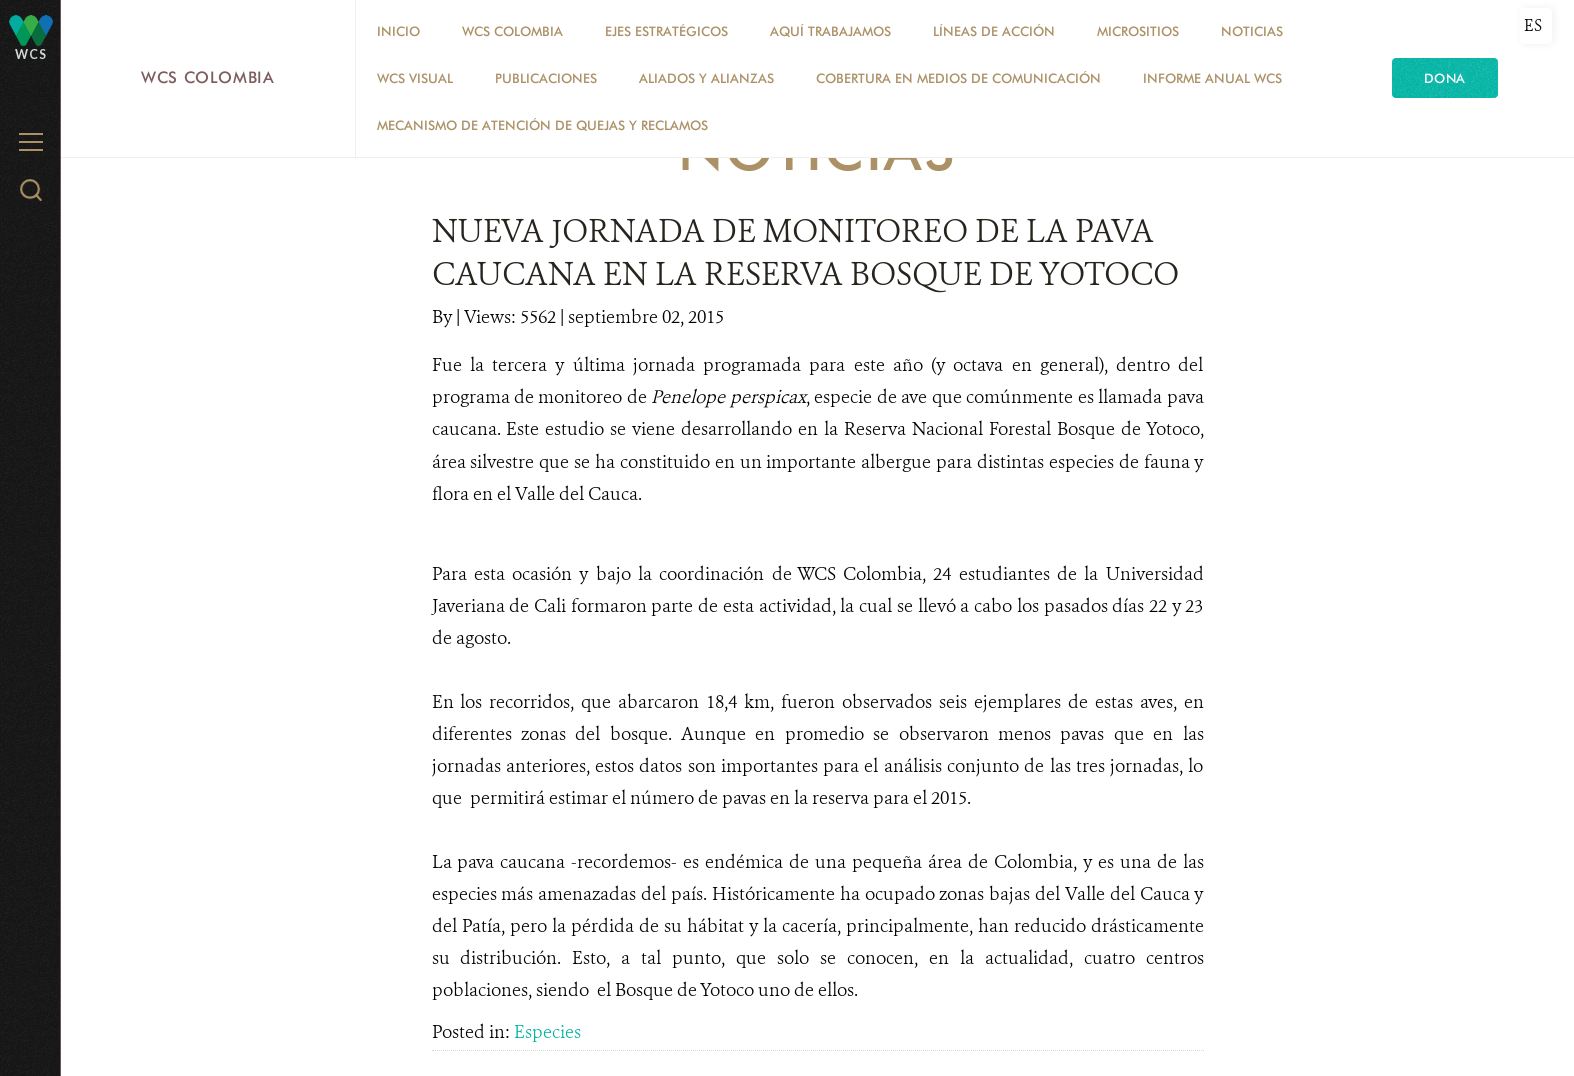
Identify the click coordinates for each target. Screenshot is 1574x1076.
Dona (1445, 78)
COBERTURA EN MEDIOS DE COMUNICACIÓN (958, 78)
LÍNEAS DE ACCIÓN (994, 31)
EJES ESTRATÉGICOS (666, 31)
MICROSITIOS (1138, 31)
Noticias (1252, 31)
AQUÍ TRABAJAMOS (830, 31)
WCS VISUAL (415, 78)
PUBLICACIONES (546, 78)
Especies (547, 1032)
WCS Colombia (208, 77)
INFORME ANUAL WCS (1212, 78)
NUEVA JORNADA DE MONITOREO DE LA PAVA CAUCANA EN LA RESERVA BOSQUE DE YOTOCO (805, 252)
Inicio (398, 31)
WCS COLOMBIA (512, 31)
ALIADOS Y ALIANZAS (706, 78)
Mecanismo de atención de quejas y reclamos (542, 125)
